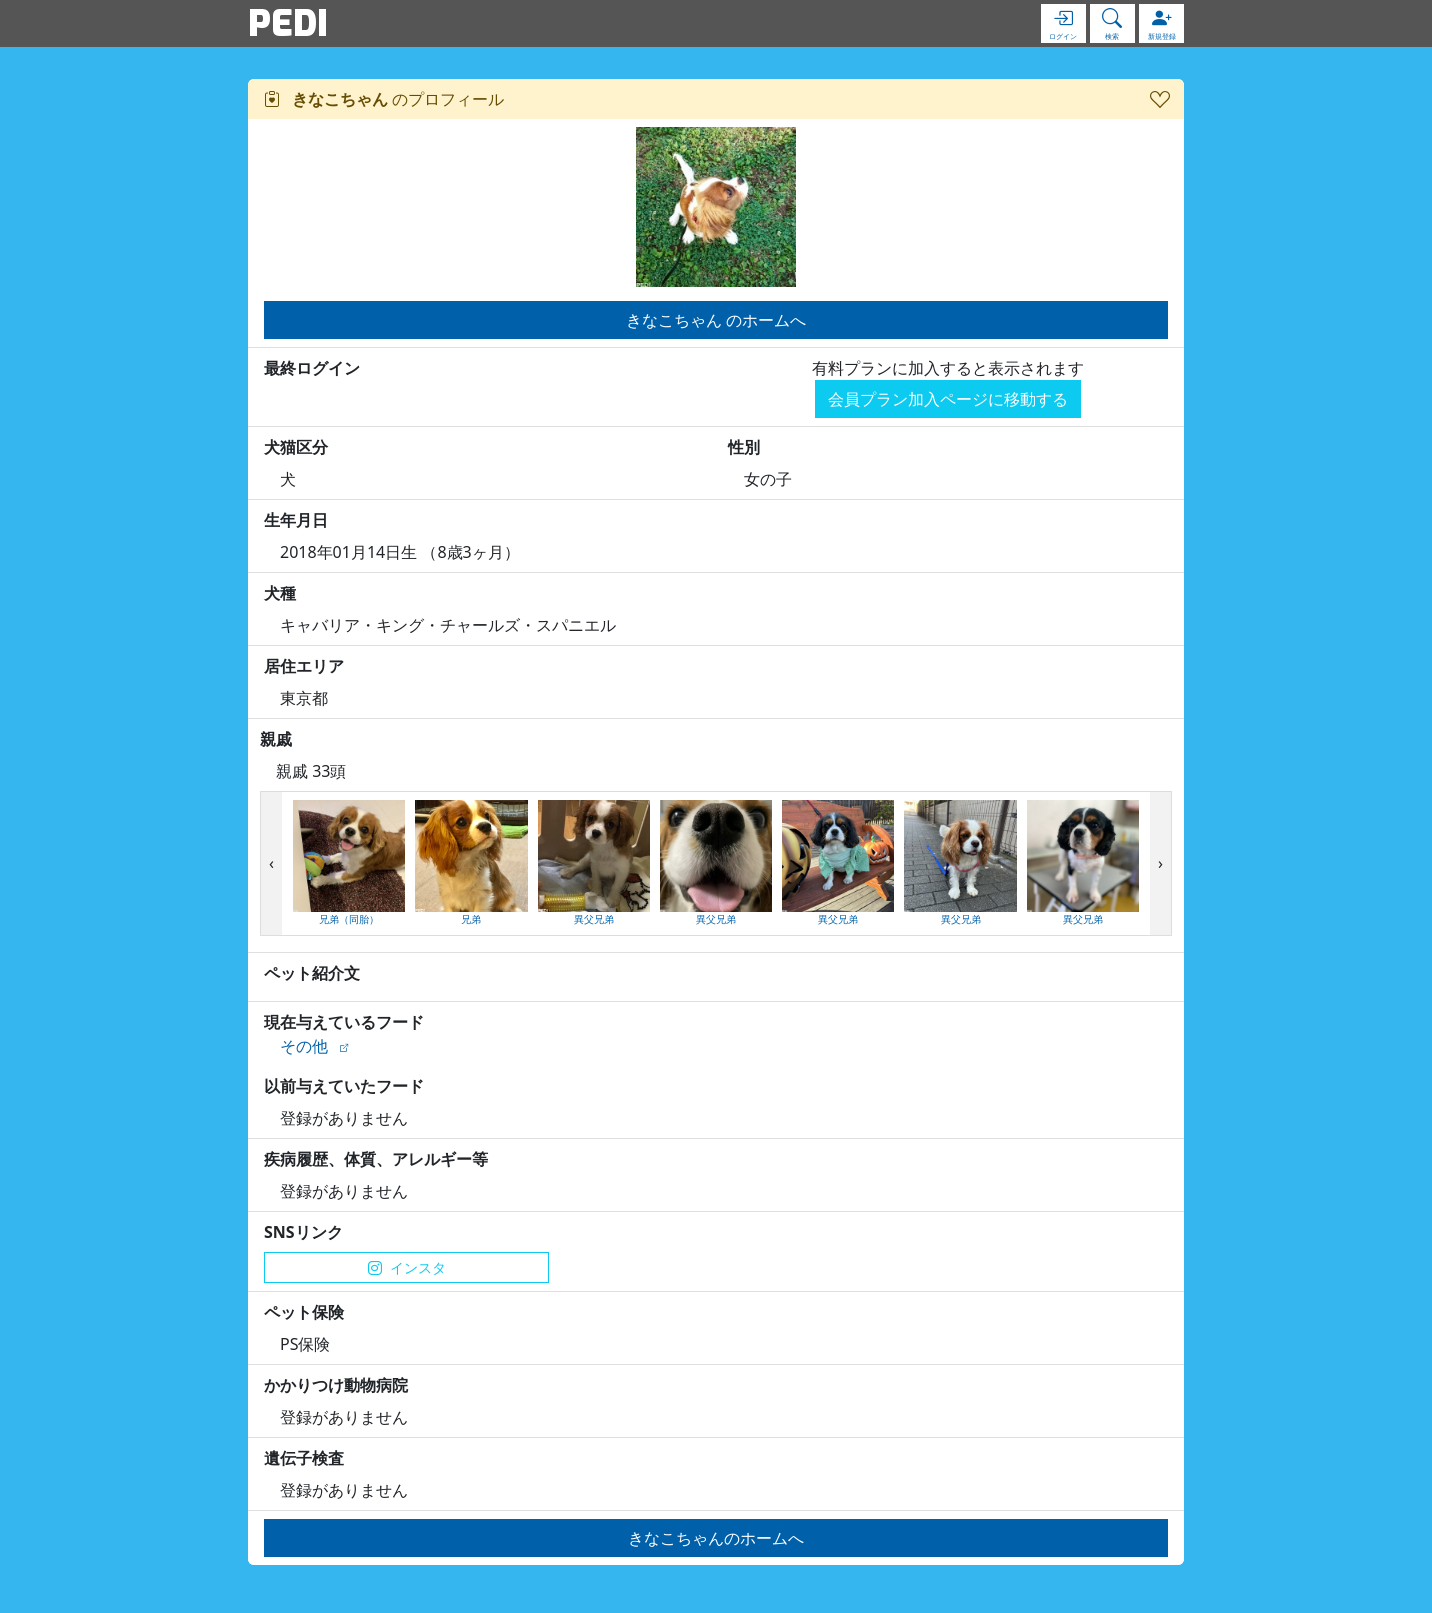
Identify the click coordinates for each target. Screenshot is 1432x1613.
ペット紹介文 (312, 973)
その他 (304, 1046)
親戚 (276, 739)
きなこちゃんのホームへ (716, 1538)
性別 (744, 447)
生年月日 (296, 520)
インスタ (407, 1267)
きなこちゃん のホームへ (716, 320)
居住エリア (304, 666)
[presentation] (271, 864)
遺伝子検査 (304, 1458)
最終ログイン (312, 368)
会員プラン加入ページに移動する (948, 399)
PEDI (288, 23)
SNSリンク (303, 1232)
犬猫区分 (296, 447)
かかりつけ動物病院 (336, 1385)
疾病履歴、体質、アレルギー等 (376, 1159)
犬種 (280, 593)
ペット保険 (304, 1312)
